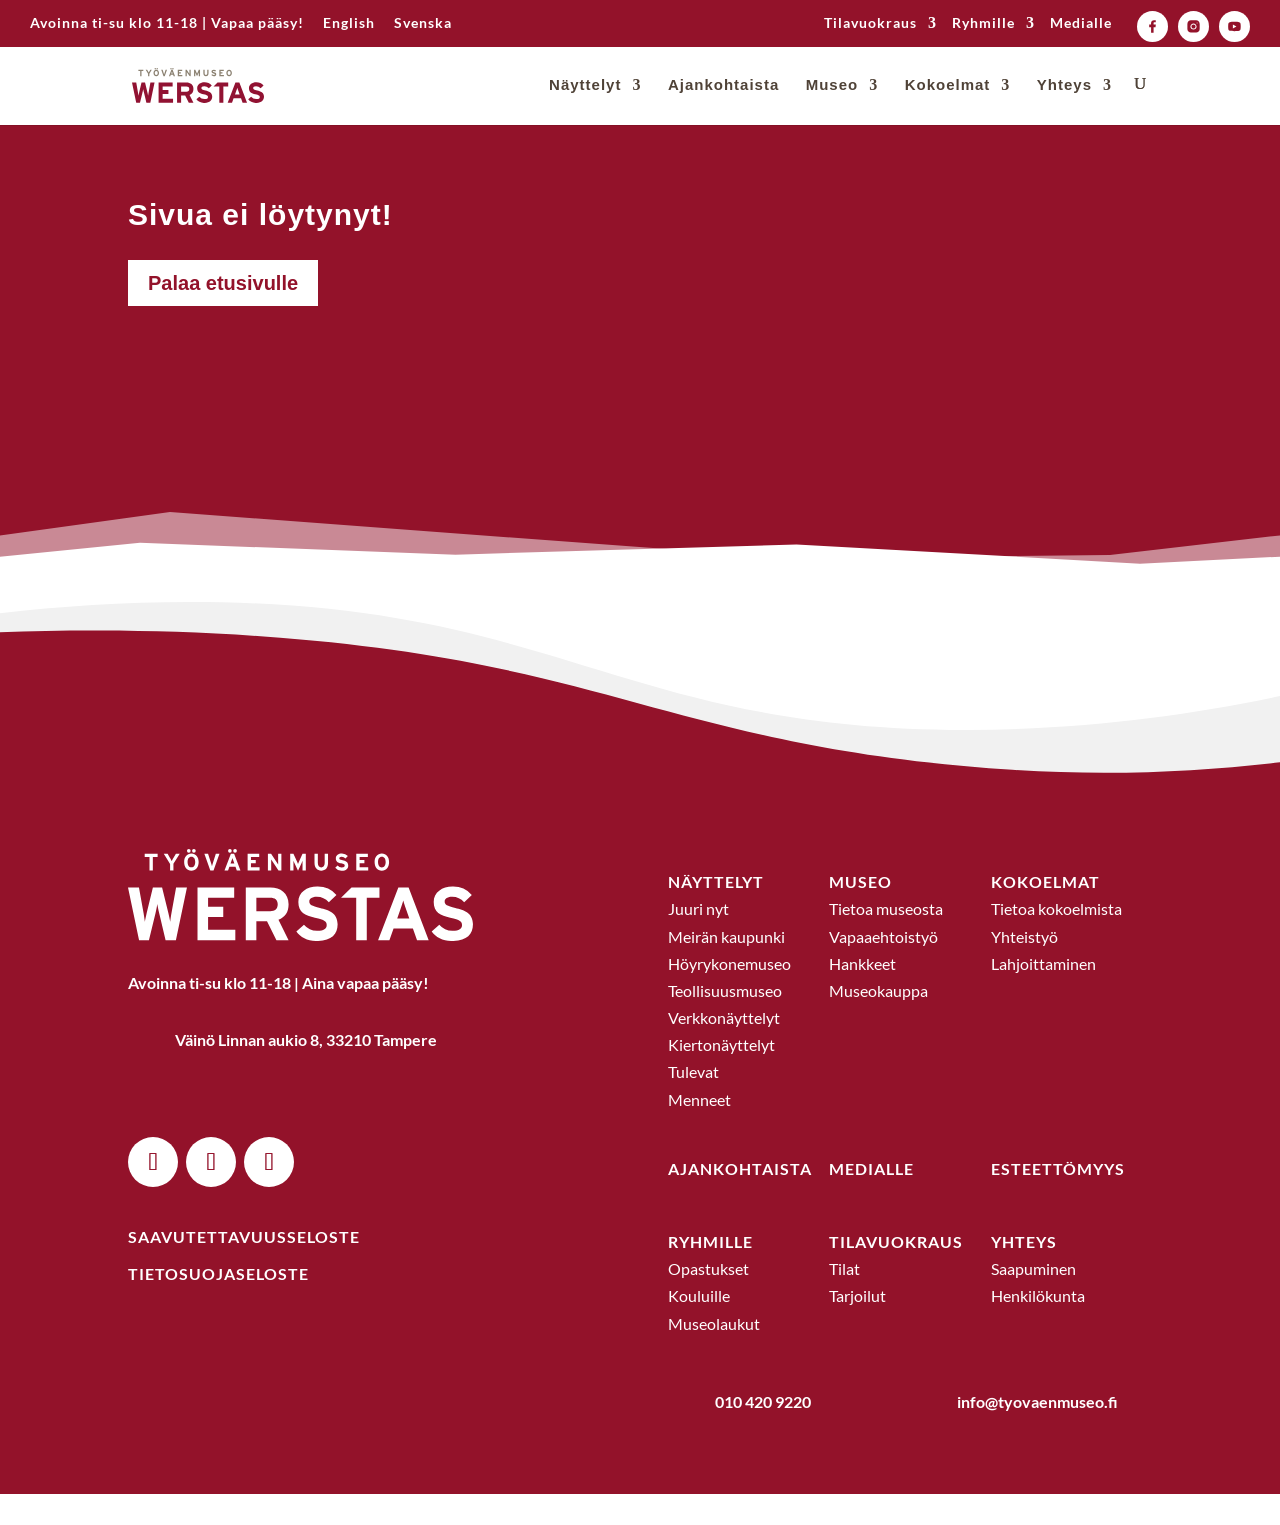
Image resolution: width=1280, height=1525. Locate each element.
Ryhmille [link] (983, 23)
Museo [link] (832, 87)
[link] (349, 28)
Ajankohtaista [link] (723, 87)
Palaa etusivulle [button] (223, 314)
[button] (153, 1193)
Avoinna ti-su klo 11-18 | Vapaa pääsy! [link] (167, 23)
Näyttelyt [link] (585, 87)
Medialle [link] (1081, 23)
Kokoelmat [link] (948, 87)
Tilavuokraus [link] (870, 23)
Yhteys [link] (1064, 87)
